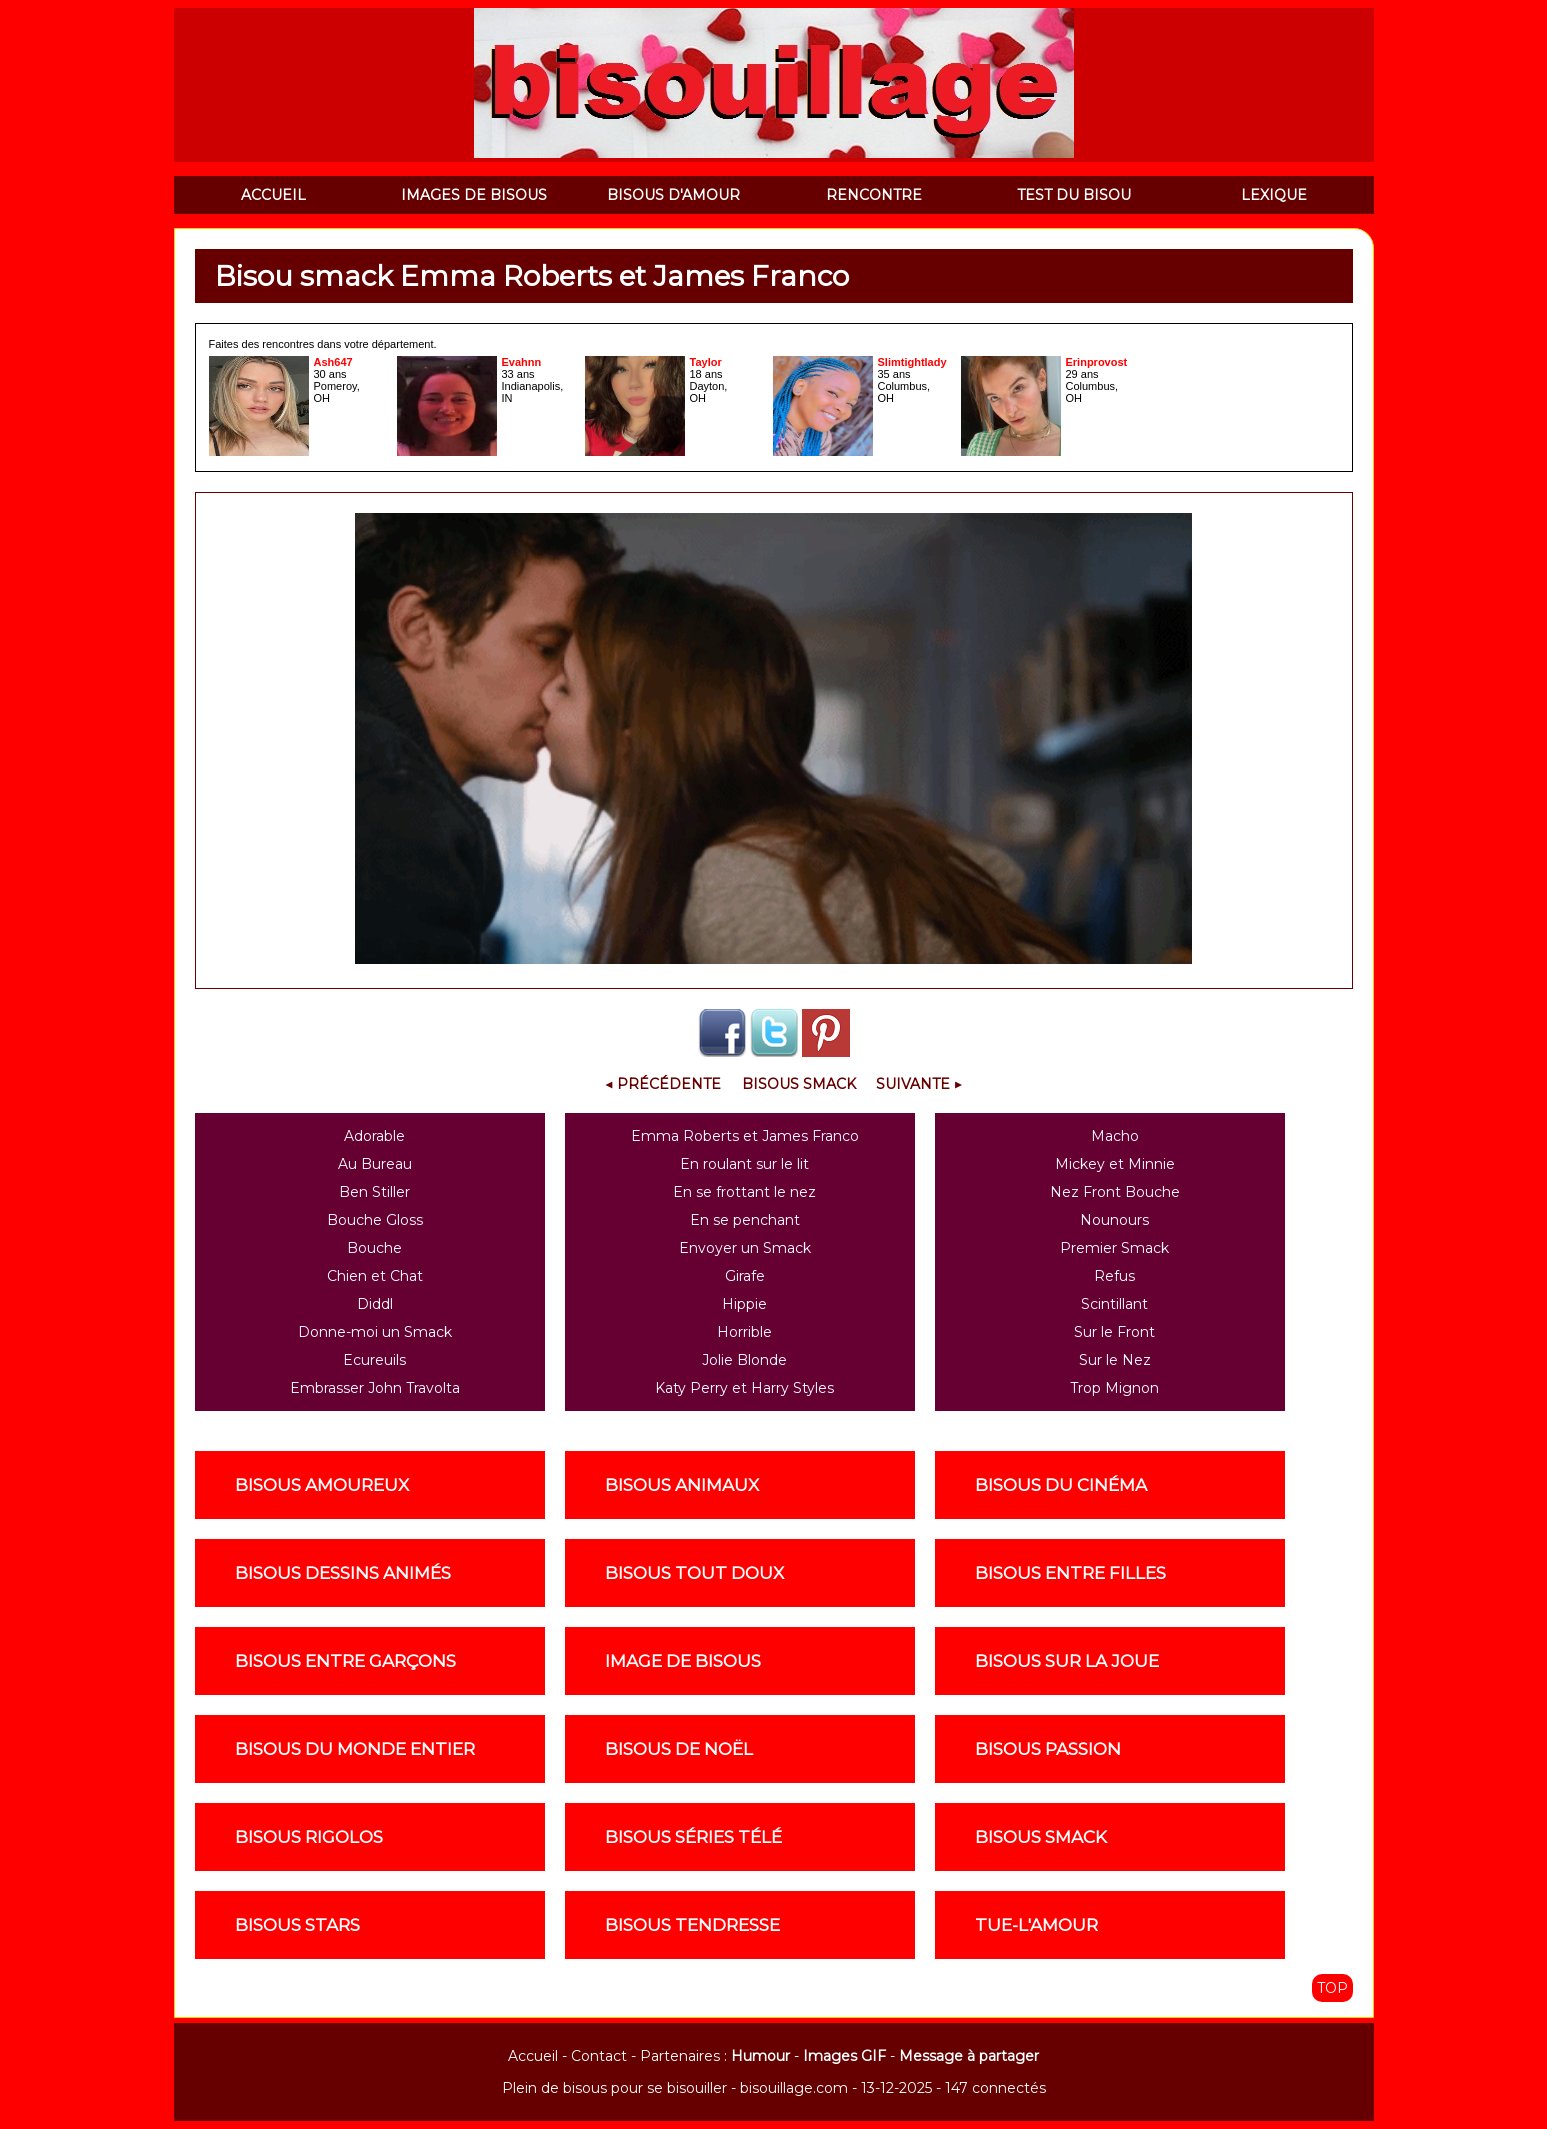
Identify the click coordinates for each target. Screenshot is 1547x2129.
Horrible (744, 1332)
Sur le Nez (1115, 1360)
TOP (1332, 1988)
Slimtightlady (912, 362)
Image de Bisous (683, 1661)
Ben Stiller (374, 1192)
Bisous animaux (682, 1485)
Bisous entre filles (1070, 1573)
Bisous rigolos (309, 1837)
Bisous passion (1048, 1749)
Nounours (1114, 1220)
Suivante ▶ (919, 1084)
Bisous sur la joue (1067, 1661)
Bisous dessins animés (343, 1573)
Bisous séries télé (693, 1837)
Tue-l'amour (1036, 1925)
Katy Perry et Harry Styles (744, 1388)
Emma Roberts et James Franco (745, 1136)
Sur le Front (1114, 1332)
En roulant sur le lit (744, 1164)
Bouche (374, 1248)
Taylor (706, 362)
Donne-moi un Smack (375, 1332)
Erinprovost (1097, 362)
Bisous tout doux (694, 1573)
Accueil (533, 2056)
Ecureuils (374, 1360)
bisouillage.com (794, 2088)
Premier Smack (1114, 1248)
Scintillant (1114, 1304)
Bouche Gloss (375, 1220)
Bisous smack (1041, 1837)
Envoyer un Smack (745, 1248)
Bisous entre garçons (345, 1661)
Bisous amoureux (322, 1485)
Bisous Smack (799, 1084)
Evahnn (522, 362)
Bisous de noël (679, 1749)
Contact (599, 2056)
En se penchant (745, 1220)
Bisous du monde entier (355, 1749)
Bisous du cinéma (1061, 1485)
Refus (1114, 1276)
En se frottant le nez (744, 1192)
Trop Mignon (1114, 1388)
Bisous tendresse (692, 1925)
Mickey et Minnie (1115, 1164)
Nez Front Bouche (1115, 1192)
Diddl (375, 1304)
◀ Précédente (663, 1084)
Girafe (745, 1276)
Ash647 (333, 362)
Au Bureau (375, 1164)
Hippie (744, 1304)
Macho (1115, 1136)
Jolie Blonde (744, 1360)
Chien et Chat (375, 1276)
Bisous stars (297, 1925)
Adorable (374, 1136)
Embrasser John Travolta (375, 1388)
